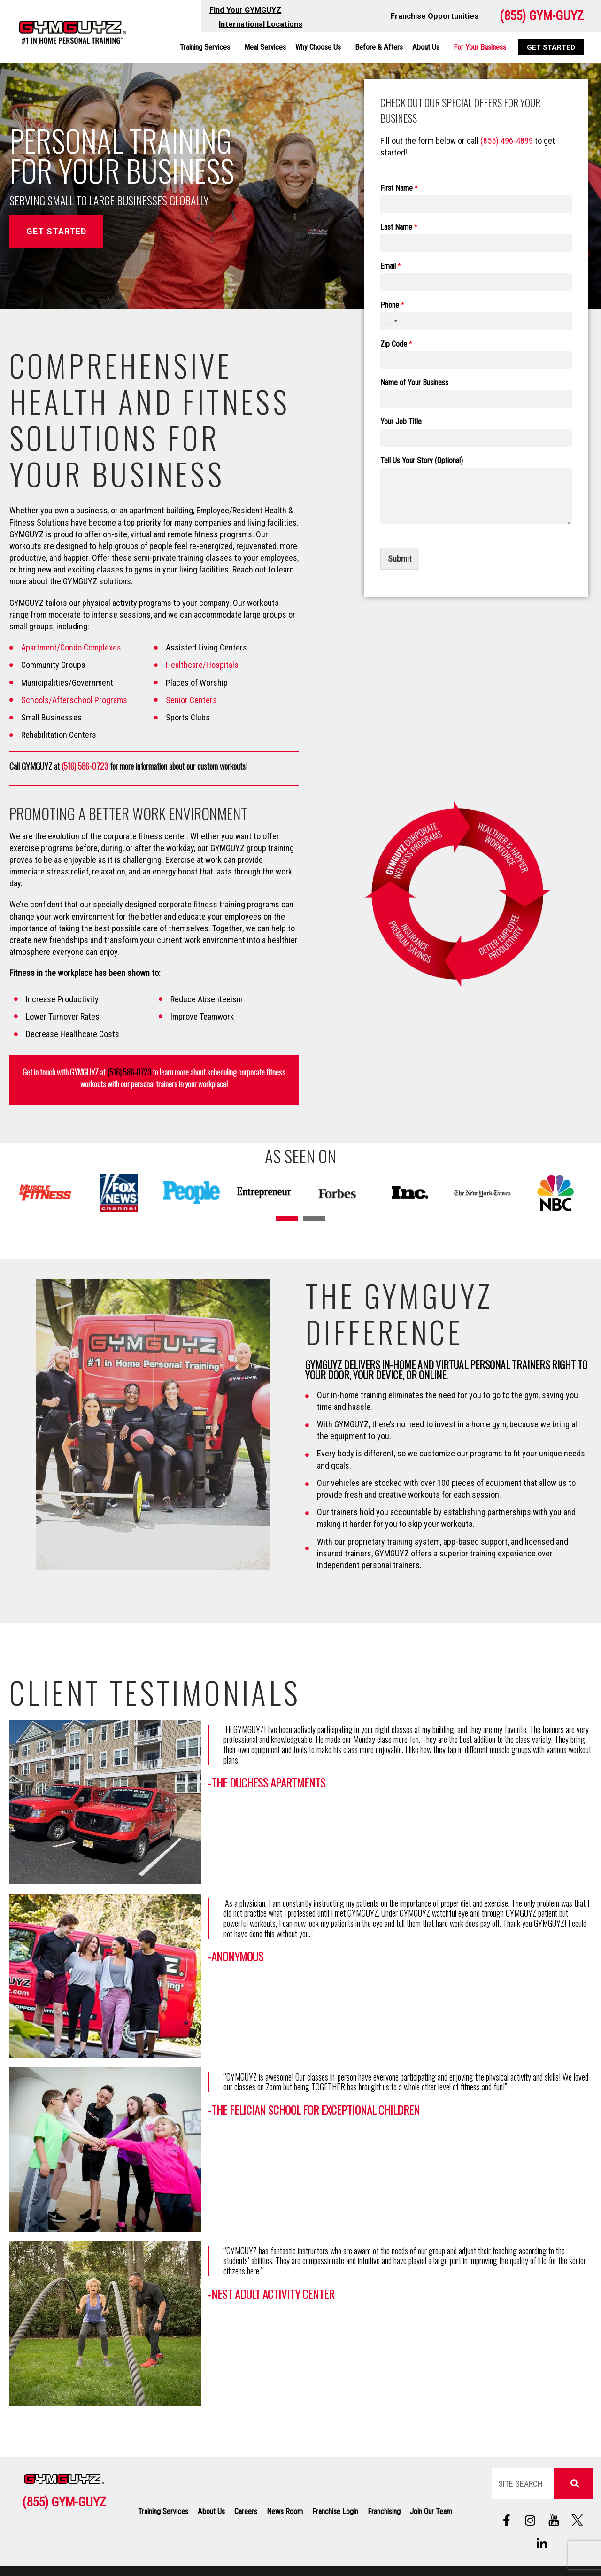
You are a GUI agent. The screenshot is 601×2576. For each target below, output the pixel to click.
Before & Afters (379, 47)
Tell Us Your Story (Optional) (421, 460)
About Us (428, 47)
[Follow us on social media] (553, 2520)
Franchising (384, 2511)
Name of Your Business (414, 382)
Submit (400, 559)
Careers (245, 2511)
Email (390, 266)
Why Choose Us (320, 47)
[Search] (573, 2483)
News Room (285, 2511)
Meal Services (265, 47)
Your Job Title (401, 421)
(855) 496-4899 (506, 141)
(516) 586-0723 (85, 766)
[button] (287, 1218)
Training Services (207, 47)
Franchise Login (335, 2511)
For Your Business (480, 47)
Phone (392, 305)
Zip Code (396, 344)
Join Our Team (431, 2511)
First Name (399, 188)
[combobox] (390, 321)
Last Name (398, 227)
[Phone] (476, 321)
